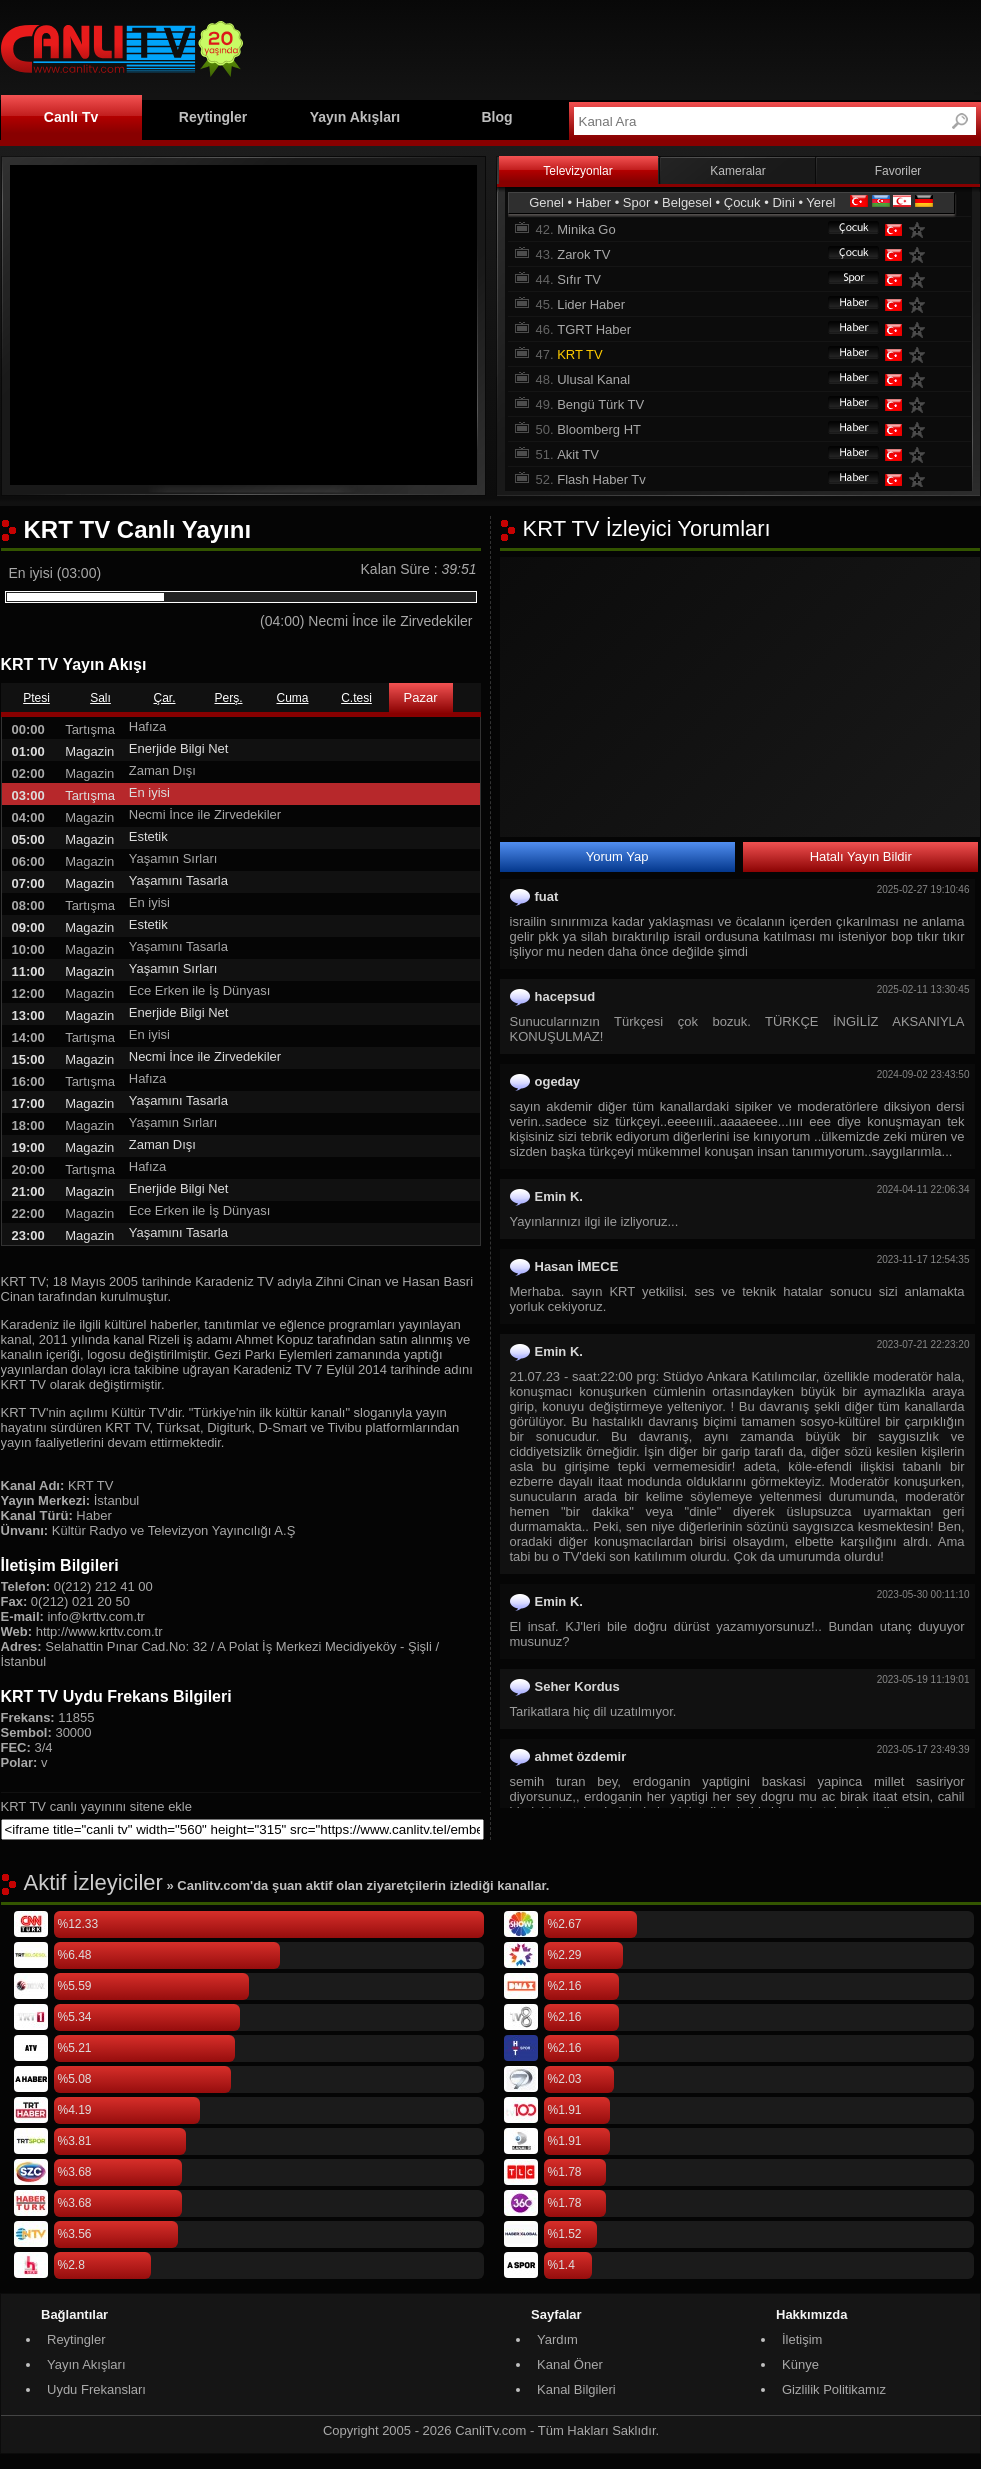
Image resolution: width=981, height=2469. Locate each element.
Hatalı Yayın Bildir (861, 856)
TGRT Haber (594, 329)
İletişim (802, 2339)
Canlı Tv (71, 117)
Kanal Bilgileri (576, 2389)
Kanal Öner (570, 2364)
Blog (496, 117)
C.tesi (356, 698)
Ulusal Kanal (593, 379)
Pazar (421, 697)
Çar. (164, 698)
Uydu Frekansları (96, 2389)
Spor (636, 202)
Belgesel (687, 202)
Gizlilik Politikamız (834, 2389)
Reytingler (213, 117)
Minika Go (586, 229)
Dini (783, 202)
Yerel (820, 202)
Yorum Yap (617, 856)
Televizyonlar (577, 171)
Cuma (292, 698)
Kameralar (737, 171)
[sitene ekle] (242, 1829)
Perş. (228, 698)
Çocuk (742, 202)
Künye (800, 2364)
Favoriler (898, 171)
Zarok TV (583, 254)
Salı (100, 698)
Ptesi (36, 698)
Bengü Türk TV (600, 404)
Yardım (557, 2339)
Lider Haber (591, 304)
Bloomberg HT (599, 429)
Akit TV (578, 454)
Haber (593, 202)
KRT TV (580, 354)
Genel (546, 202)
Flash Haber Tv (601, 479)
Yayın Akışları (355, 117)
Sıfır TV (579, 279)
